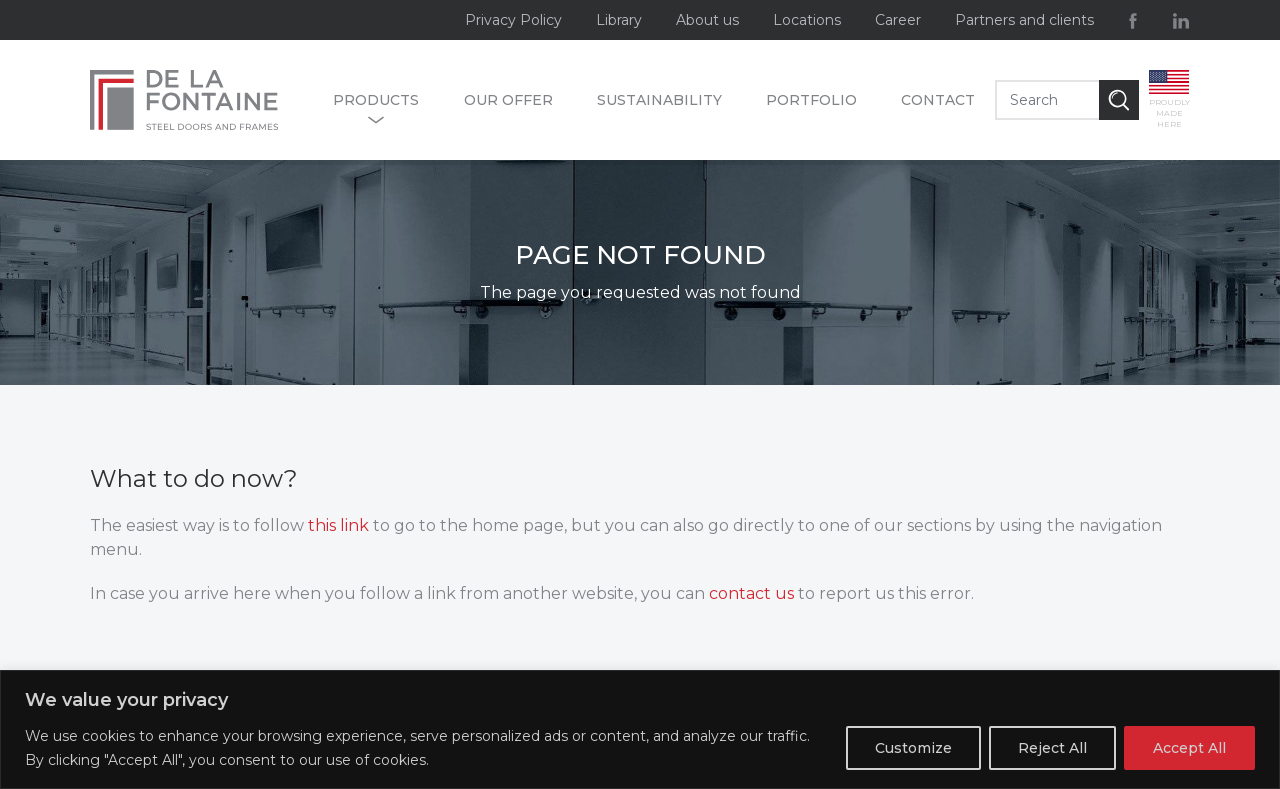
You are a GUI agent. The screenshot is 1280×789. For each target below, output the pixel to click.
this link (338, 525)
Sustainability (659, 100)
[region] (640, 729)
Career (898, 20)
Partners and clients (1024, 20)
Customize (913, 748)
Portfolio (811, 100)
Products (376, 101)
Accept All (1189, 748)
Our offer (508, 100)
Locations (807, 20)
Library (619, 20)
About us (707, 20)
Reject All (1052, 748)
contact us (751, 593)
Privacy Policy (513, 20)
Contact (938, 100)
